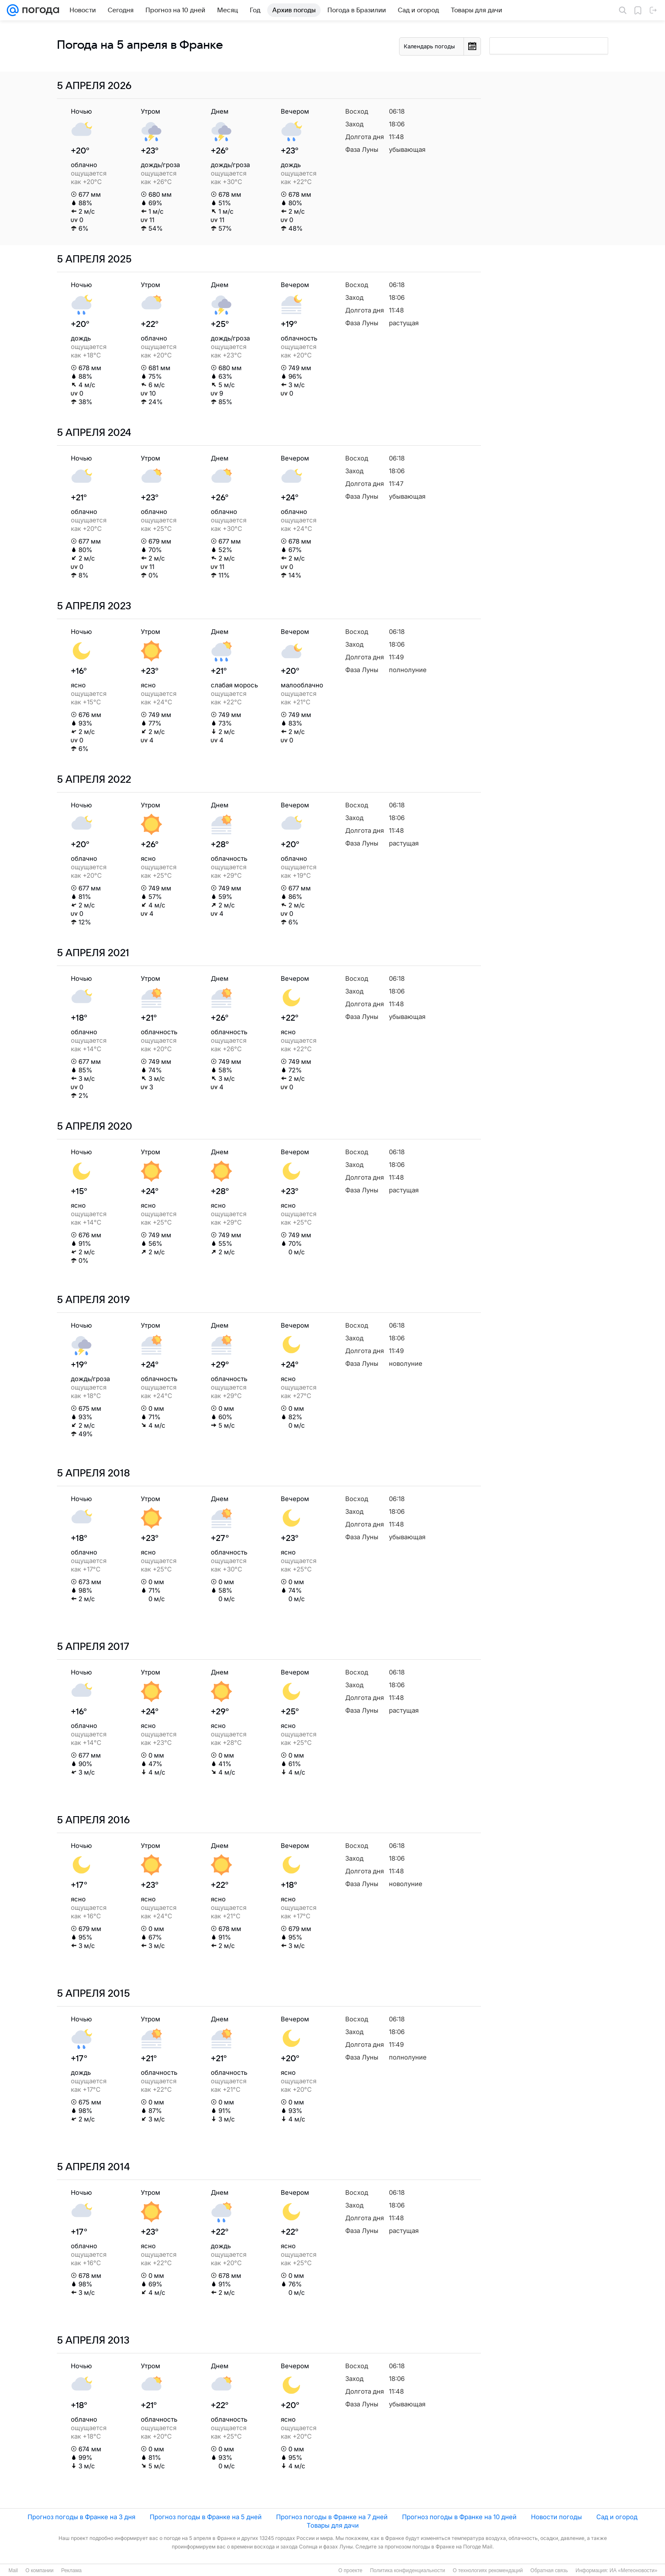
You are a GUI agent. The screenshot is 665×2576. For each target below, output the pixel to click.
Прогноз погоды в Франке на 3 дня (81, 2517)
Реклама (71, 2570)
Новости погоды (556, 2517)
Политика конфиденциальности (407, 2570)
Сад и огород (616, 2517)
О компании (39, 2570)
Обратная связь (549, 2570)
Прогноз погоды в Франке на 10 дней (459, 2517)
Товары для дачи (333, 2525)
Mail (13, 2570)
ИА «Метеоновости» (633, 2570)
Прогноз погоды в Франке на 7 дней (332, 2517)
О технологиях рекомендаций (487, 2570)
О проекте (350, 2570)
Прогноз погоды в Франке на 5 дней (206, 2517)
